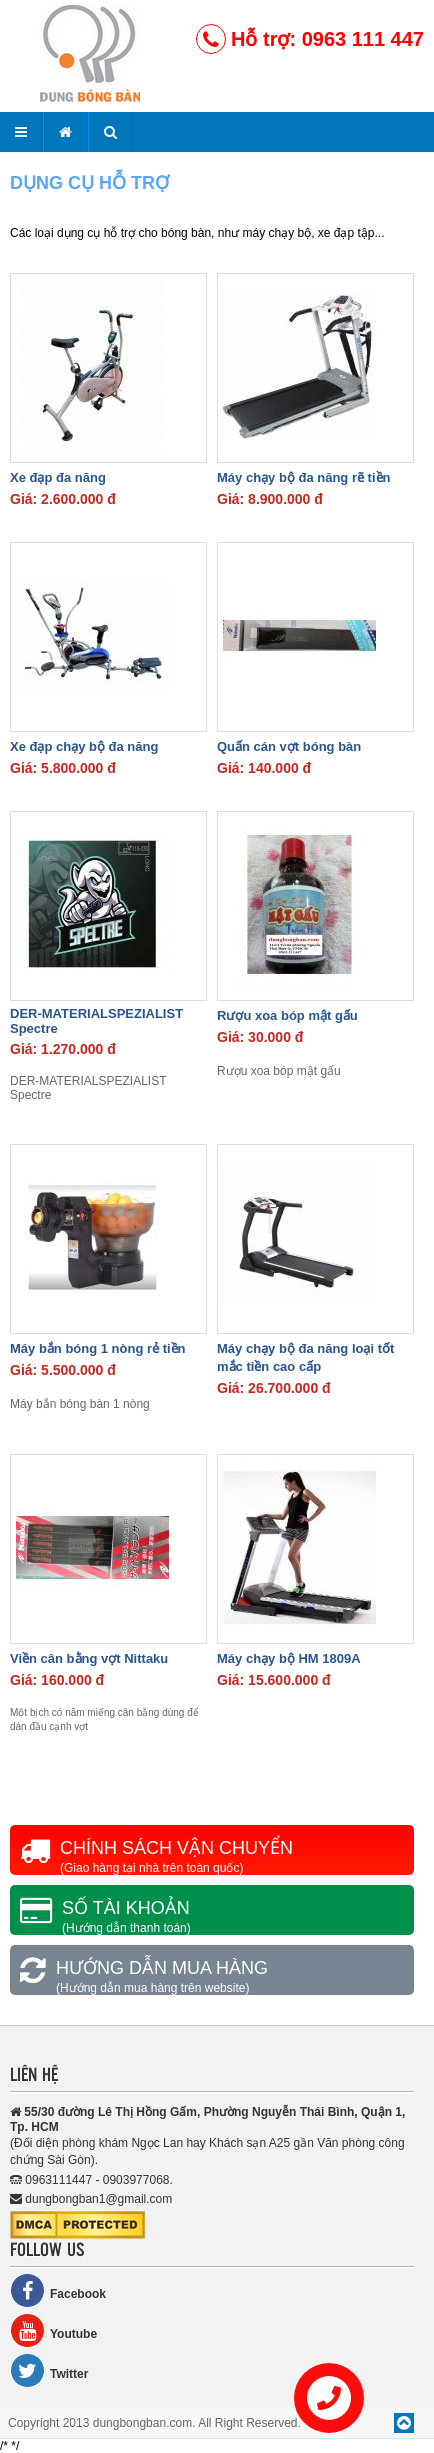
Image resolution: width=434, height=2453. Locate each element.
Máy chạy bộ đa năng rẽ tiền (303, 477)
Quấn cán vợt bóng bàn (289, 746)
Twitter (49, 2370)
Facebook (58, 2290)
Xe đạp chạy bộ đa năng (84, 746)
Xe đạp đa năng (58, 477)
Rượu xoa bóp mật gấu (287, 1015)
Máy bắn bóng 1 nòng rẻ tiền (98, 1348)
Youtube (53, 2330)
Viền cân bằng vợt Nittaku (89, 1658)
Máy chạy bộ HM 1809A (289, 1658)
